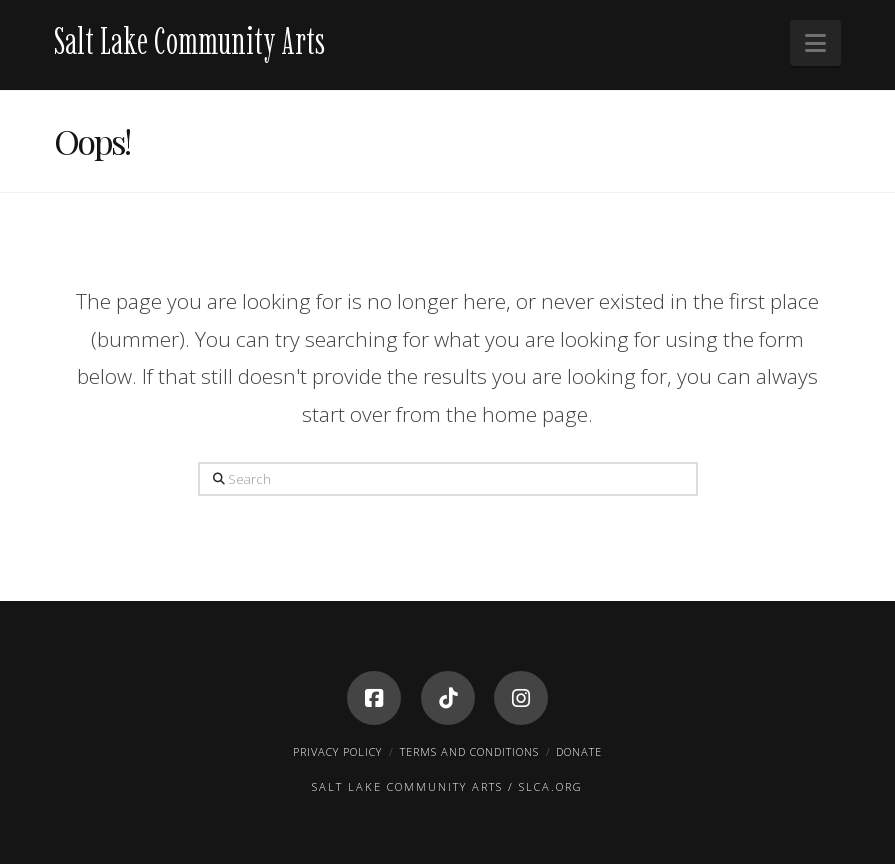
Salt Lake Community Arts (189, 41)
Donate (579, 751)
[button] (815, 43)
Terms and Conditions (469, 751)
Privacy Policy (337, 751)
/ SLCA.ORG (545, 786)
